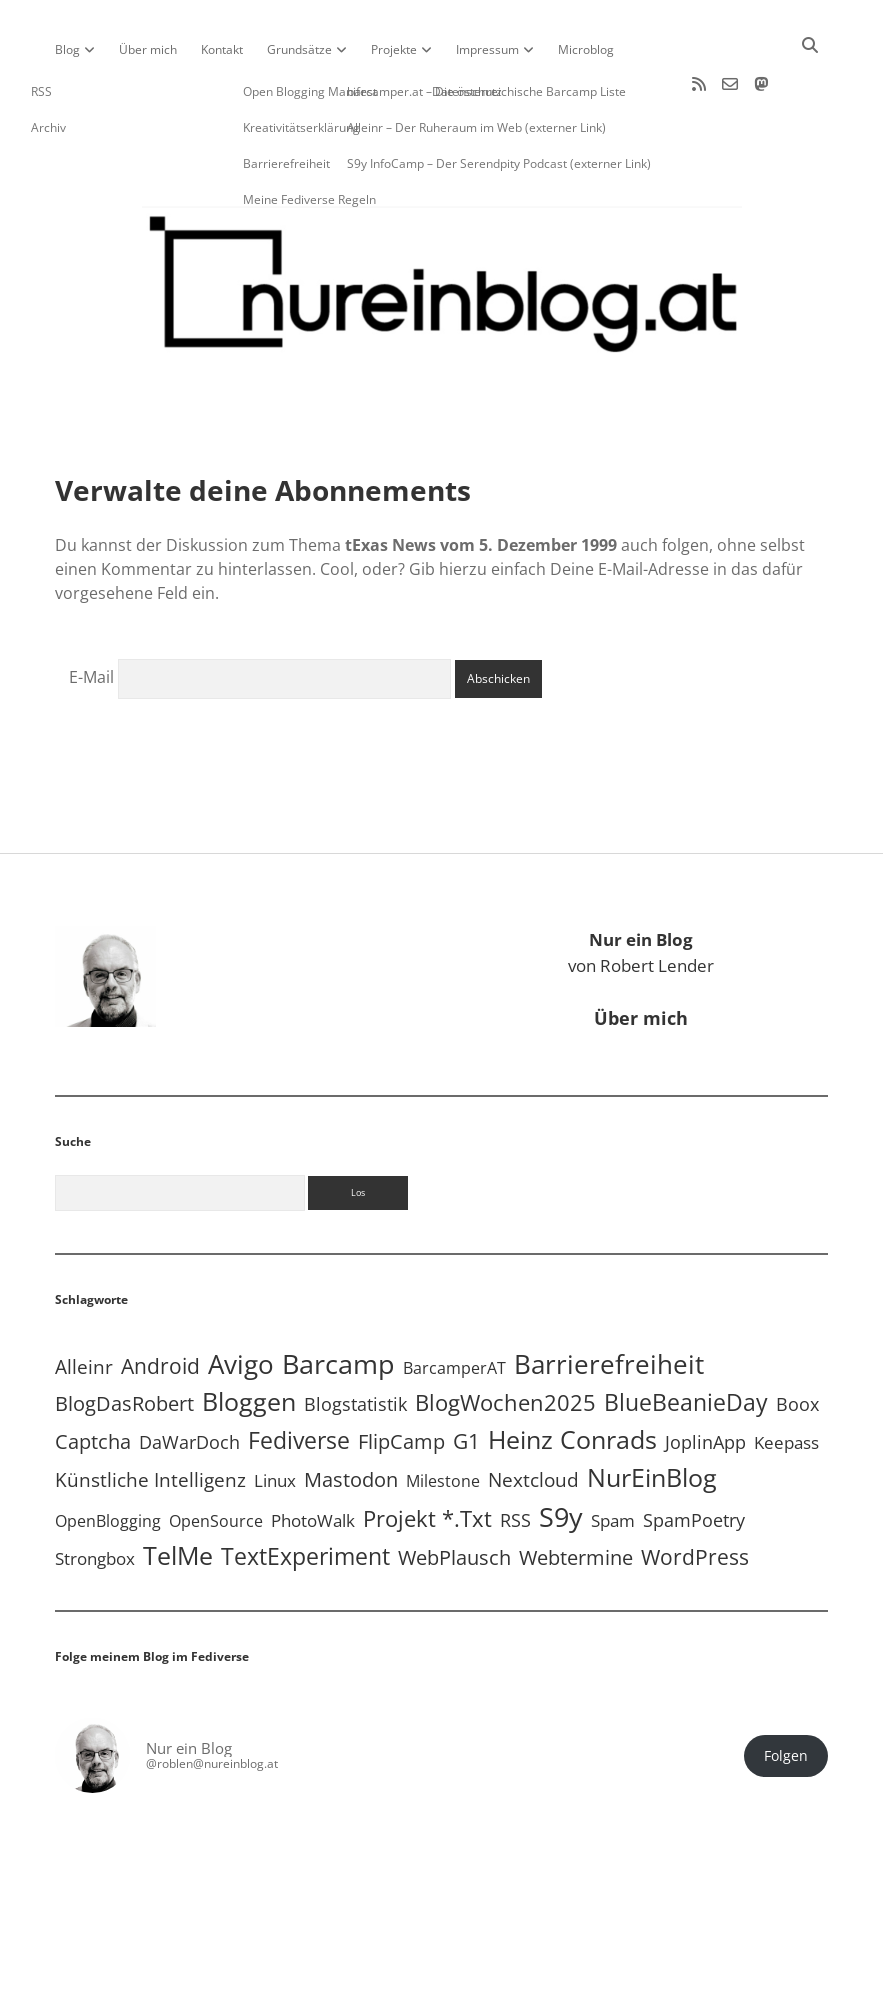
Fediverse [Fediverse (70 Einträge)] (299, 1376)
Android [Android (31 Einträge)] (160, 1302)
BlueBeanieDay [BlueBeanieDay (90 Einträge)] (686, 1338)
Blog (67, 49)
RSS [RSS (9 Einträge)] (515, 1456)
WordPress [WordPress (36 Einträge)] (695, 1492)
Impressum (487, 49)
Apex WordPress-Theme (379, 1986)
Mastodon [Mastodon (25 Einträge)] (351, 1415)
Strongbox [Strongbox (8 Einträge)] (95, 1494)
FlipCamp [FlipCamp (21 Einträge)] (401, 1377)
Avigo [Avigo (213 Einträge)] (241, 1300)
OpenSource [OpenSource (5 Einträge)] (216, 1457)
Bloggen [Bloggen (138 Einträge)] (249, 1337)
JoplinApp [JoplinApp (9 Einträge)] (705, 1378)
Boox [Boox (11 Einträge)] (797, 1340)
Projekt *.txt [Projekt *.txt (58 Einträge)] (427, 1454)
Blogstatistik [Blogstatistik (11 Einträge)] (355, 1340)
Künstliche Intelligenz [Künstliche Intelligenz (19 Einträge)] (150, 1415)
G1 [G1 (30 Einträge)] (466, 1377)
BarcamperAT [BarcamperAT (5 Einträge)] (454, 1304)
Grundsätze (299, 49)
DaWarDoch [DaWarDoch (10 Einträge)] (189, 1378)
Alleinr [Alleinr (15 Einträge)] (84, 1302)
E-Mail (91, 613)
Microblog (586, 49)
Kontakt (222, 49)
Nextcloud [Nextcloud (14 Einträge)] (533, 1415)
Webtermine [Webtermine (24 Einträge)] (576, 1493)
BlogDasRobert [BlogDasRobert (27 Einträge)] (124, 1339)
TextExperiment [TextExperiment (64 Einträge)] (305, 1492)
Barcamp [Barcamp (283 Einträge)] (338, 1300)
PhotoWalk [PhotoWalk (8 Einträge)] (313, 1456)
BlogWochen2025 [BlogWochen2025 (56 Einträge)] (505, 1338)
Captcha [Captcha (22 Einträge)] (93, 1377)
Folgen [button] (786, 1692)
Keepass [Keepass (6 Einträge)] (786, 1378)
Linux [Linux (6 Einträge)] (275, 1416)
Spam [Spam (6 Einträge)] (613, 1456)
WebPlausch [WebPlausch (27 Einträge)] (454, 1493)
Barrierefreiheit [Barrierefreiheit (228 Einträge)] (609, 1300)
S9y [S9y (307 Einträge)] (561, 1452)
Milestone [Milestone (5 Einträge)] (443, 1417)
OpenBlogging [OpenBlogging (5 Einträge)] (108, 1457)
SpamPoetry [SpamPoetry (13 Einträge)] (694, 1455)
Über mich (148, 49)
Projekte (394, 49)
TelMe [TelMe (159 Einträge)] (178, 1491)
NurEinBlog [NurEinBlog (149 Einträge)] (652, 1413)
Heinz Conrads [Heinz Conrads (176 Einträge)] (572, 1375)
